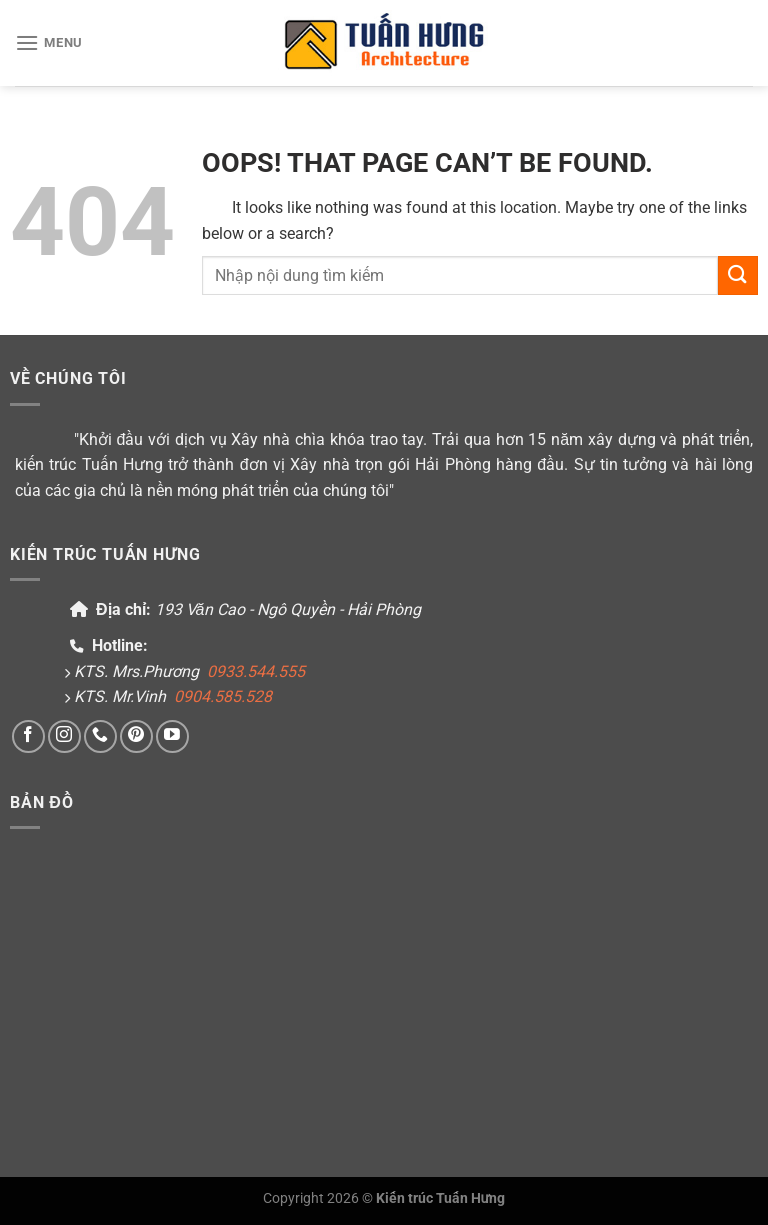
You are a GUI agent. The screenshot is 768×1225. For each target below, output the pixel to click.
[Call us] (100, 736)
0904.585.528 (223, 696)
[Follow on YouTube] (172, 736)
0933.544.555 (256, 671)
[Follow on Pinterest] (136, 736)
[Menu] (49, 42)
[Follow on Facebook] (28, 736)
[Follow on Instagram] (64, 736)
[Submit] (738, 275)
